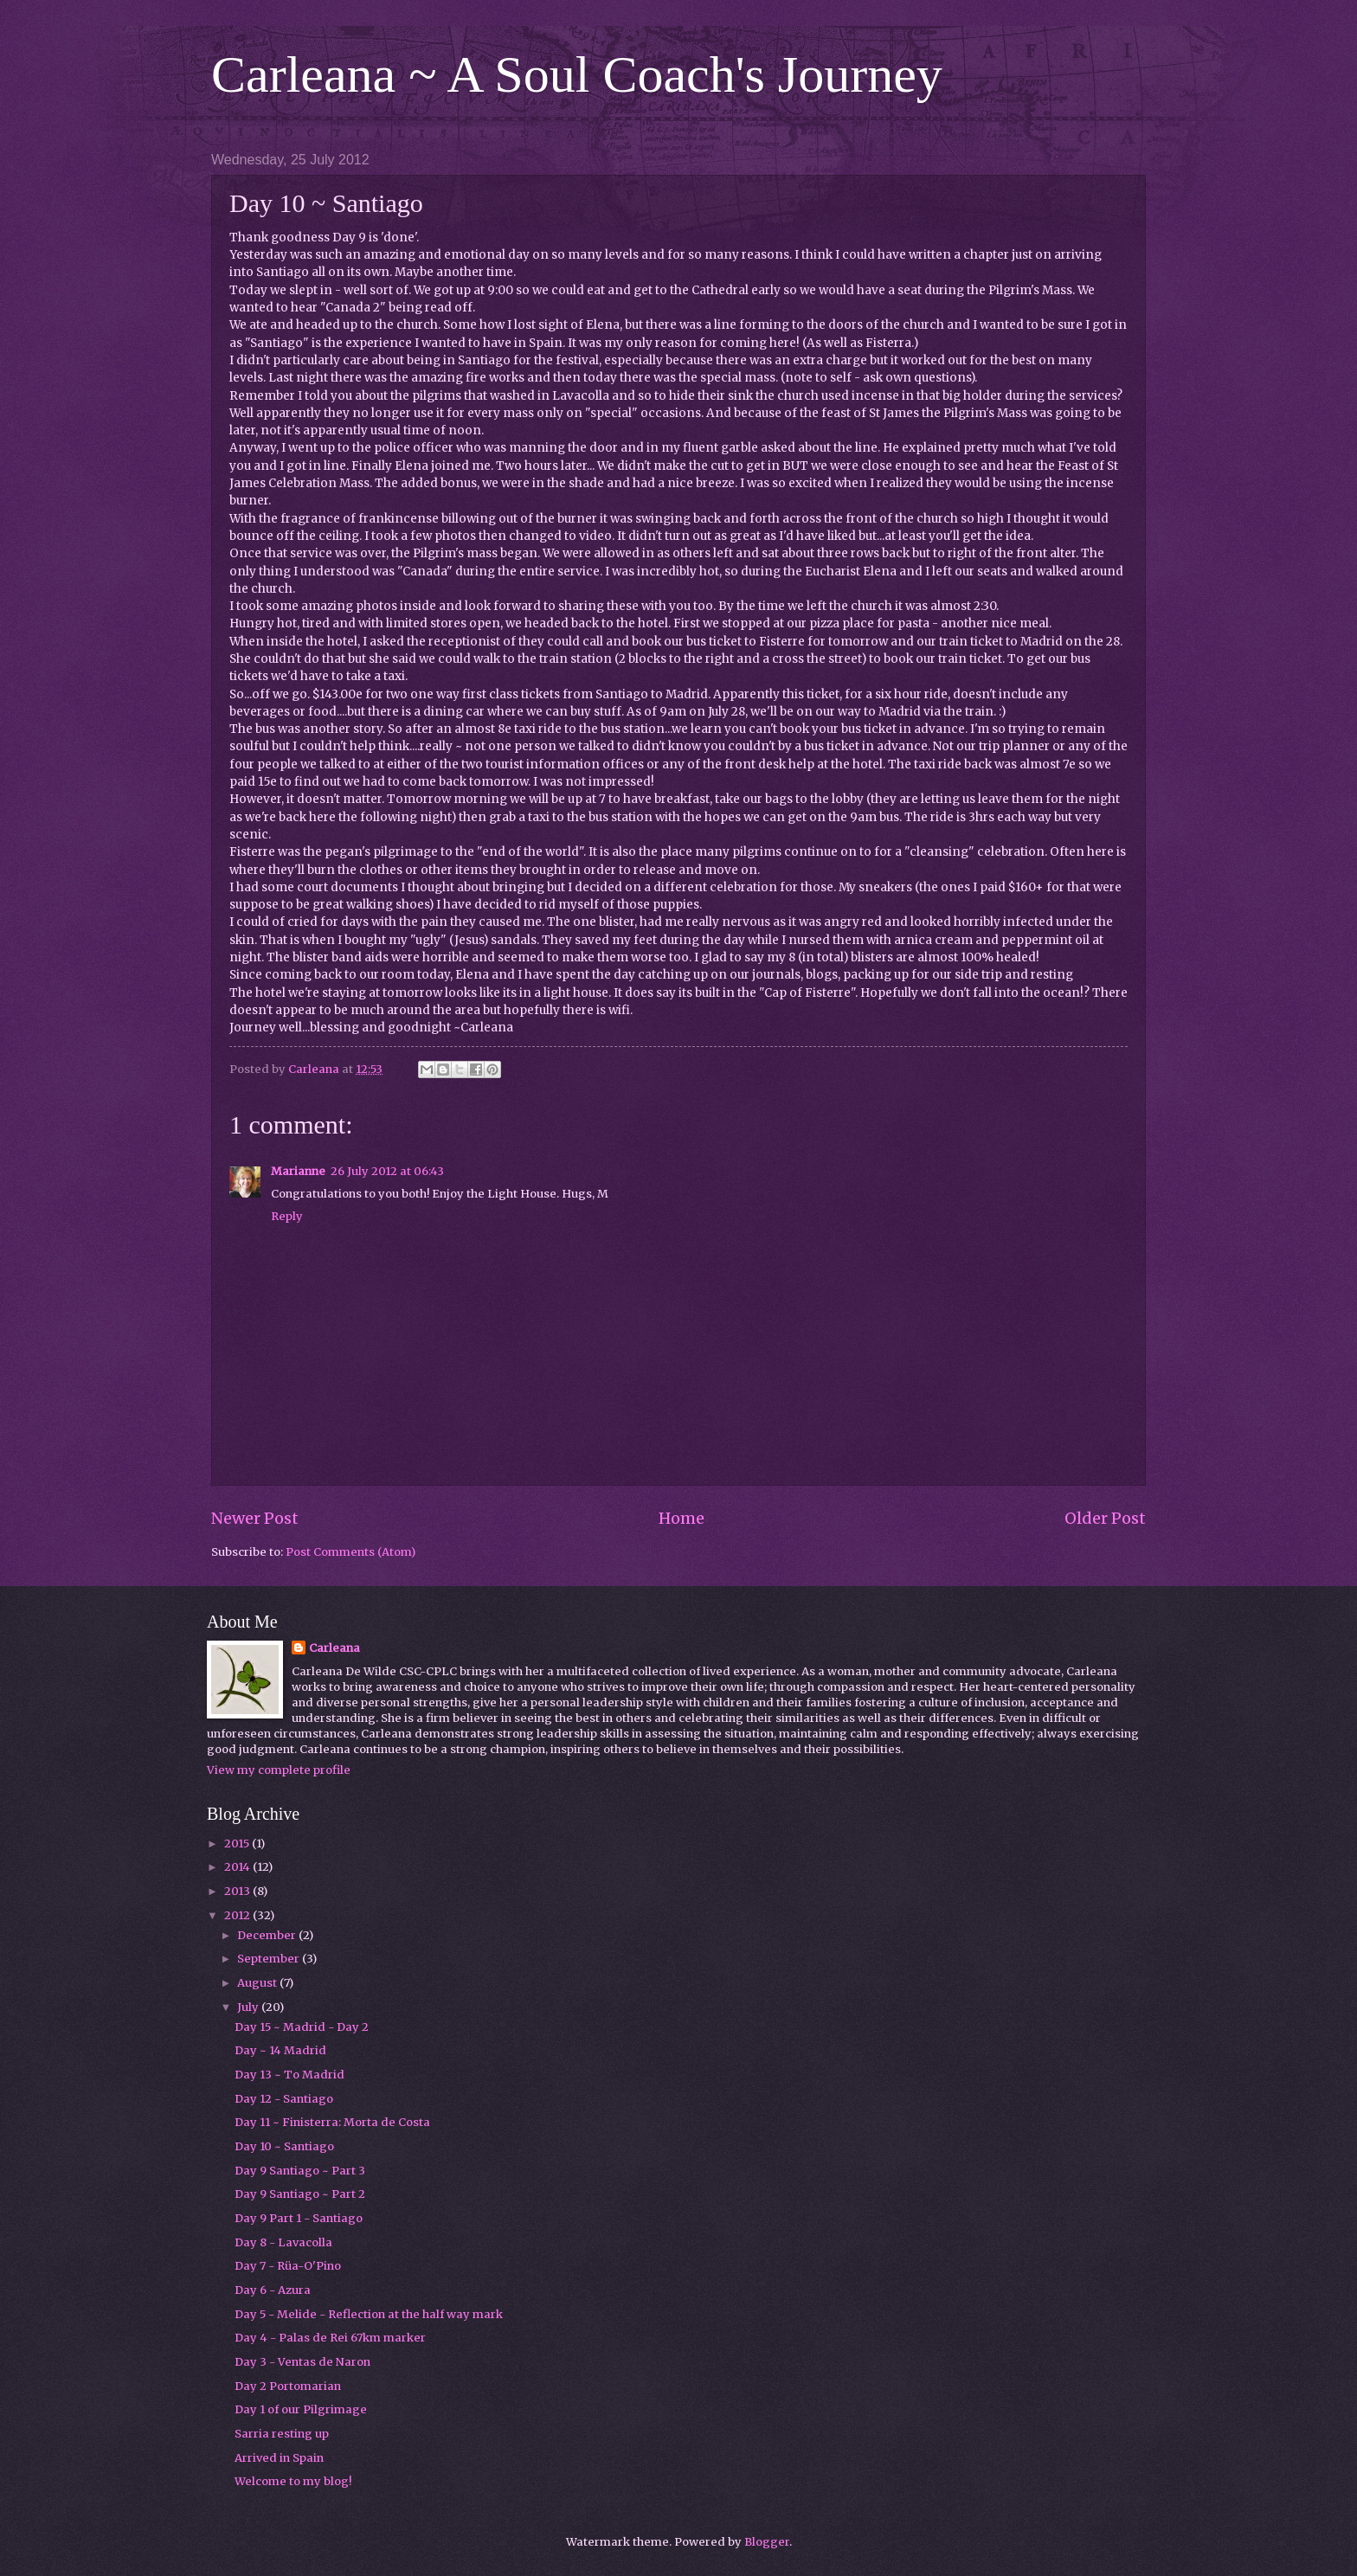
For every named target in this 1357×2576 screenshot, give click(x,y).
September (269, 1958)
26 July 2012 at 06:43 (387, 1171)
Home (681, 1518)
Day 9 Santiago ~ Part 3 (300, 2170)
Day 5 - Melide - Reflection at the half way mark (369, 2314)
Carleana (334, 1648)
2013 (238, 1891)
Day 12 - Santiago (284, 2098)
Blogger (766, 2541)
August (258, 1982)
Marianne (298, 1171)
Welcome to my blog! (293, 2481)
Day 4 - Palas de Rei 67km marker (330, 2337)
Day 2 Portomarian (288, 2386)
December (268, 1935)
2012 (238, 1915)
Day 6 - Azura (273, 2290)
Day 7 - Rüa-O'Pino (288, 2265)
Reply (287, 1216)
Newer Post (255, 1518)
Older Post (1105, 1518)
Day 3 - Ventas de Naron (302, 2361)
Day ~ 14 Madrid (280, 2050)
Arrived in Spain (279, 2458)
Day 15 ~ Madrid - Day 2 (302, 2027)
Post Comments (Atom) (350, 1552)
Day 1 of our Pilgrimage (301, 2409)
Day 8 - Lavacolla (283, 2242)
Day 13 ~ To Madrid (289, 2074)
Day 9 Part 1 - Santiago (299, 2218)
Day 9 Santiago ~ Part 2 (300, 2194)
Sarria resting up (282, 2433)
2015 (238, 1843)
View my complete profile (279, 1770)
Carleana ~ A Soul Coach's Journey (576, 74)
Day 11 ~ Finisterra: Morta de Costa (332, 2122)
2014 (238, 1867)
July (249, 2007)
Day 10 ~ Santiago (284, 2146)
